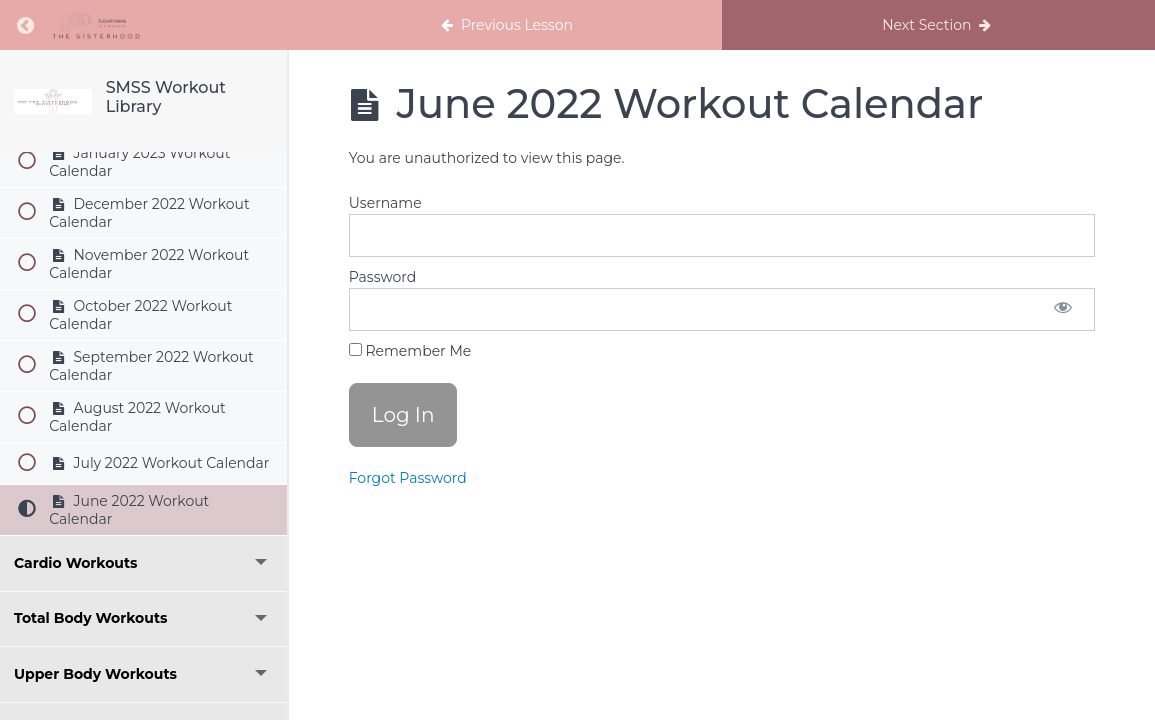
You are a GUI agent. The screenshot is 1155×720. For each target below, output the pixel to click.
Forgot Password (408, 478)
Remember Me (410, 351)
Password (382, 277)
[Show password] (1063, 309)
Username (385, 203)
